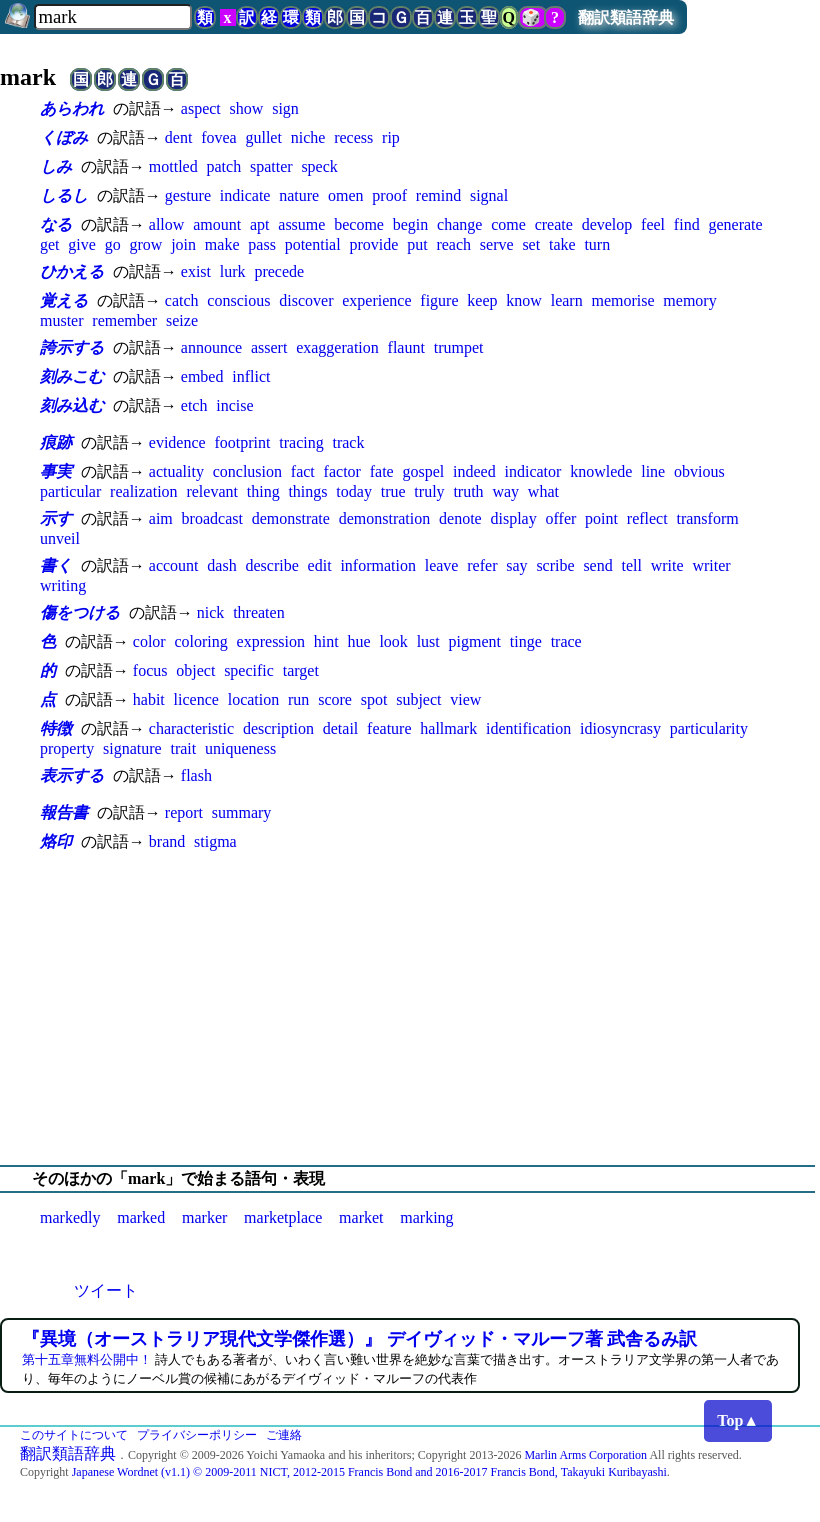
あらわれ (72, 108)
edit (320, 565)
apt (260, 224)
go (113, 244)
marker (204, 1217)
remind (438, 195)
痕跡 (56, 442)
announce (211, 347)
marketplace (283, 1217)
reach (453, 244)
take (562, 244)
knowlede (601, 471)
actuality (176, 471)
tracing (301, 442)
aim (161, 518)
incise (234, 405)
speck (319, 166)
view (465, 699)
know (524, 300)
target (301, 670)
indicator (533, 471)
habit (149, 699)
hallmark (448, 728)
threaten (259, 612)
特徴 (56, 728)
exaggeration (337, 347)
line (653, 471)
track (348, 442)
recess (353, 137)
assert (269, 347)
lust (428, 641)
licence (196, 699)
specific (249, 670)
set (531, 244)
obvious (699, 471)
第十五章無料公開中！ (87, 1359)
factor (342, 471)
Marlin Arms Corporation (585, 1455)
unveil (60, 538)
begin (411, 224)
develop (607, 224)
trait (183, 748)
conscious (238, 300)
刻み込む (72, 405)
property (67, 748)
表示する (72, 775)
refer (482, 565)
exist (196, 271)
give (82, 244)
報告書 (64, 812)
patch (223, 166)
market (361, 1217)
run (298, 699)
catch (182, 300)
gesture (188, 195)
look (393, 641)
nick (211, 612)
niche (308, 137)
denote (460, 518)
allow (167, 224)
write (667, 565)
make (222, 244)
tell (632, 565)
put (417, 244)
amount (217, 224)
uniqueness (240, 748)
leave (442, 565)
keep (482, 300)
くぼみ (64, 137)
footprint (242, 442)
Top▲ (738, 1420)
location (254, 699)
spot (374, 699)
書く (56, 565)
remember (124, 320)
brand (167, 841)
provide (373, 244)
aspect (201, 108)
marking (426, 1217)
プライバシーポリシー (197, 1435)
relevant (212, 491)
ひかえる (72, 271)
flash (196, 775)
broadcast (212, 518)
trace (566, 641)
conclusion (247, 471)
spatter (271, 166)
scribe (555, 565)
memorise (622, 300)
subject (418, 699)
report (184, 812)
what (543, 491)
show (247, 108)
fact (303, 471)
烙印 (56, 841)
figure (439, 300)
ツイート (106, 1290)
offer (561, 518)
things (307, 491)
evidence (177, 442)
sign (285, 108)
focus (150, 670)
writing (63, 585)
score (335, 699)
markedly (70, 1217)
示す (56, 518)
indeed (474, 471)
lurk (233, 271)
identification (528, 728)
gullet (263, 137)
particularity (709, 728)
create (554, 224)
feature (389, 728)
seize (182, 320)
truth (468, 491)
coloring (200, 641)
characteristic (191, 728)
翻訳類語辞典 (626, 17)
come (508, 224)
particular (70, 491)
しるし (64, 195)
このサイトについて (74, 1435)
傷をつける (80, 612)
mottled (173, 166)
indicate (245, 195)
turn (597, 244)
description (278, 728)
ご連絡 (284, 1435)
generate (735, 224)
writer (711, 565)
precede (279, 271)
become (359, 224)
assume (301, 224)
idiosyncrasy (620, 728)
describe (271, 565)
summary (242, 812)
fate (382, 471)
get (50, 244)
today (354, 491)
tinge (526, 641)
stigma (215, 841)
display (514, 518)
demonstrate (291, 518)
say (516, 565)
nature (299, 195)
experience (376, 300)
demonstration (385, 518)
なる (56, 224)
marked (141, 1217)
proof (389, 195)
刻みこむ (72, 376)
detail (341, 728)
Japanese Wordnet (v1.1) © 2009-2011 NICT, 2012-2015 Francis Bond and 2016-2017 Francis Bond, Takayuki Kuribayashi (369, 1472)
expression (271, 641)
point (601, 518)
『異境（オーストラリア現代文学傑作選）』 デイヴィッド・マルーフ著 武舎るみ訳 (359, 1339)
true (393, 491)
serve (497, 244)
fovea (219, 137)
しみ (56, 166)
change (459, 224)
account (174, 565)
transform (707, 518)
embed (202, 376)
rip (391, 137)
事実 (56, 471)
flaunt (406, 347)
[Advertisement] (410, 1009)
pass (262, 244)
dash (221, 565)
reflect (647, 518)
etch (194, 405)
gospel (423, 471)
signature (132, 748)
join (183, 244)
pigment (475, 641)
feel (653, 224)
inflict (251, 376)
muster (62, 320)
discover (306, 300)
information (378, 565)
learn (567, 300)
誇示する (72, 347)
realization (144, 491)
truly (429, 491)
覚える (64, 300)
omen (346, 195)
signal (489, 195)
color (149, 641)
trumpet (459, 347)
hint (326, 641)
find (687, 224)
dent (179, 137)
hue (359, 641)
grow (145, 244)
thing (263, 491)
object (195, 670)
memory (689, 300)
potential (313, 244)
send (597, 565)
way (505, 491)
